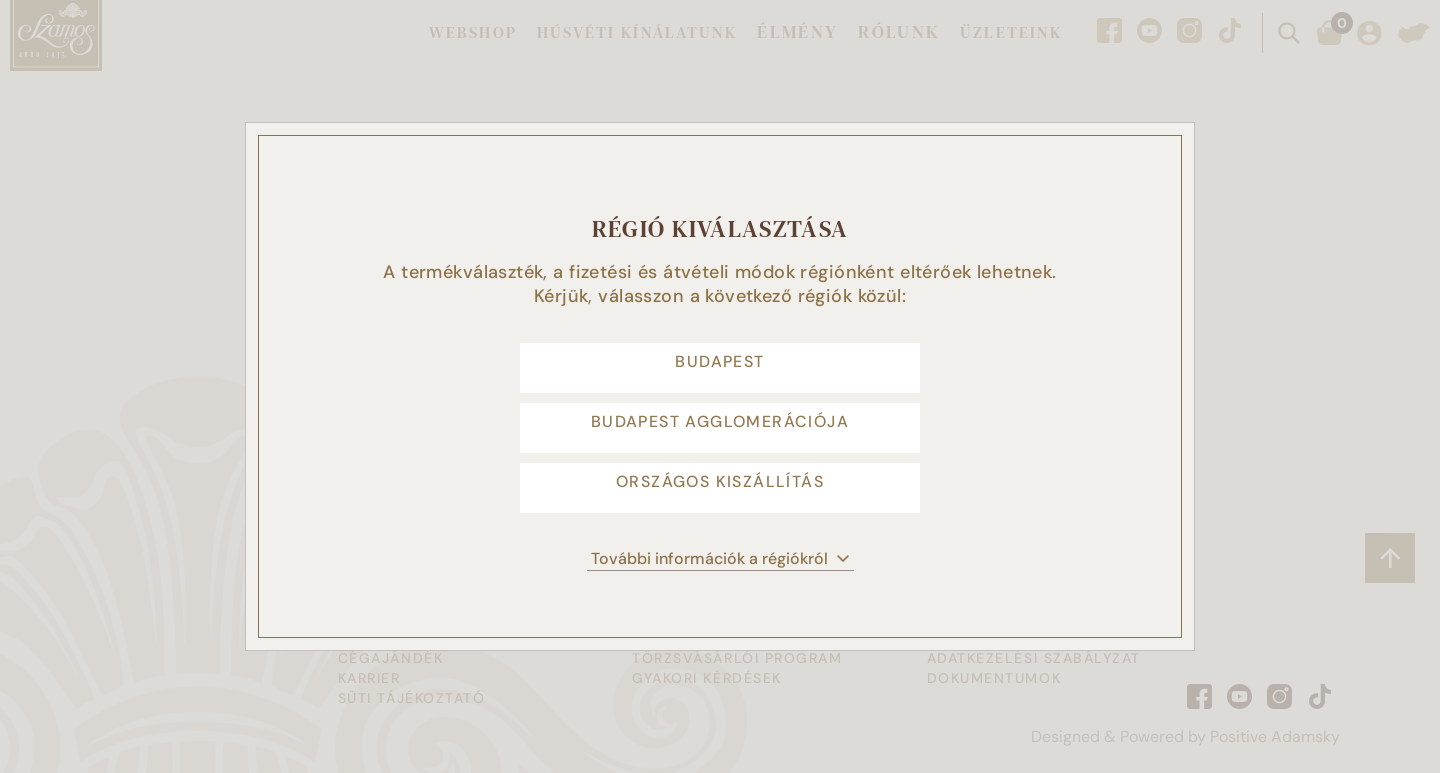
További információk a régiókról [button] (720, 588)
